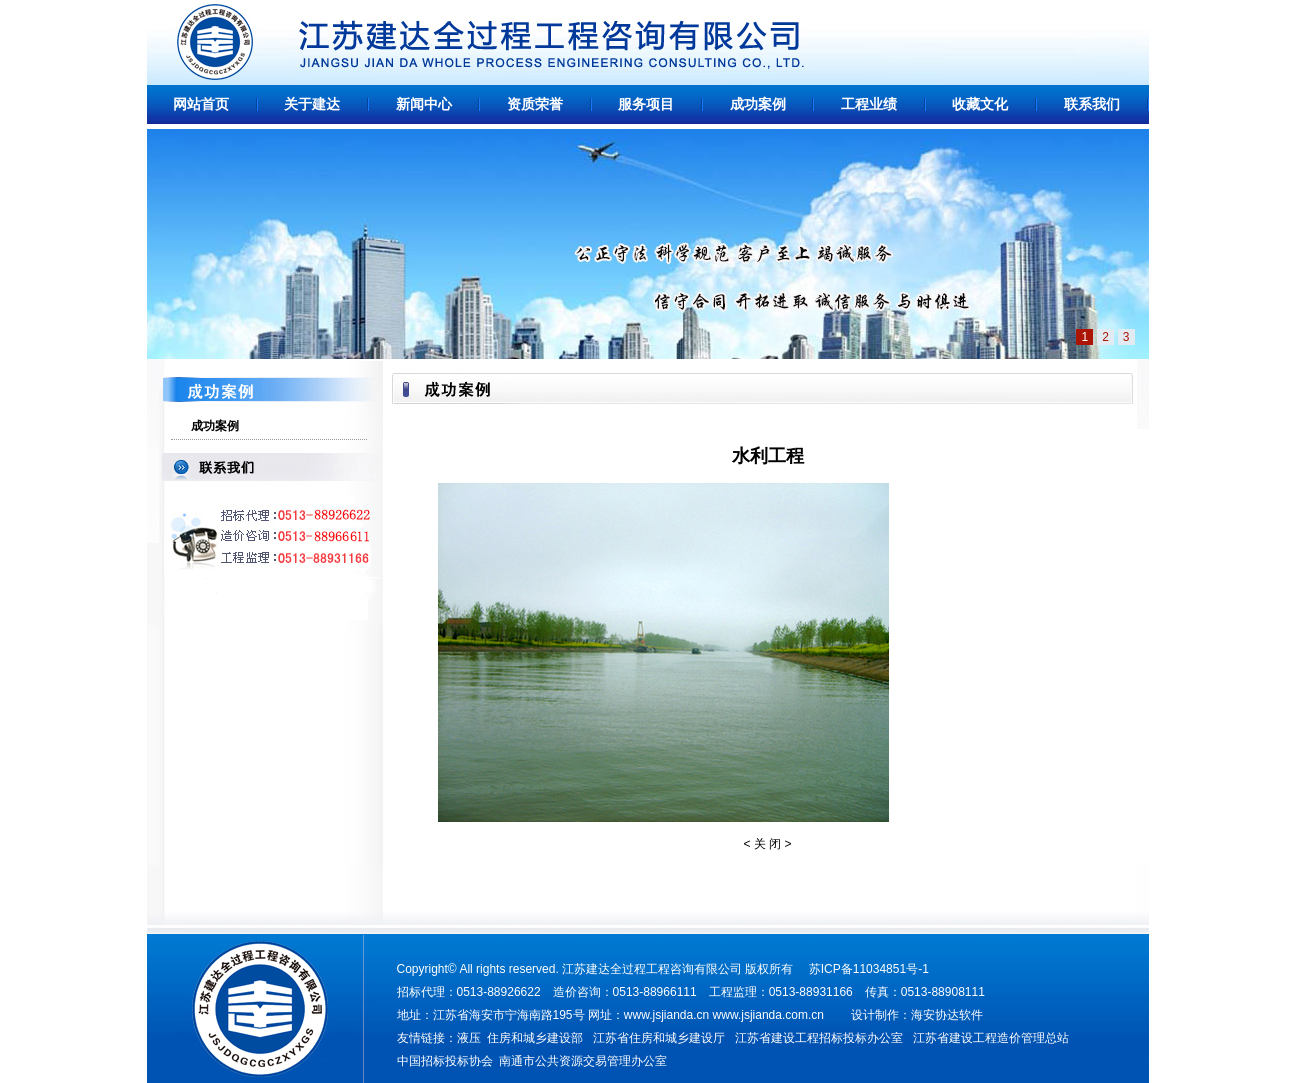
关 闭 (767, 844)
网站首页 (201, 104)
